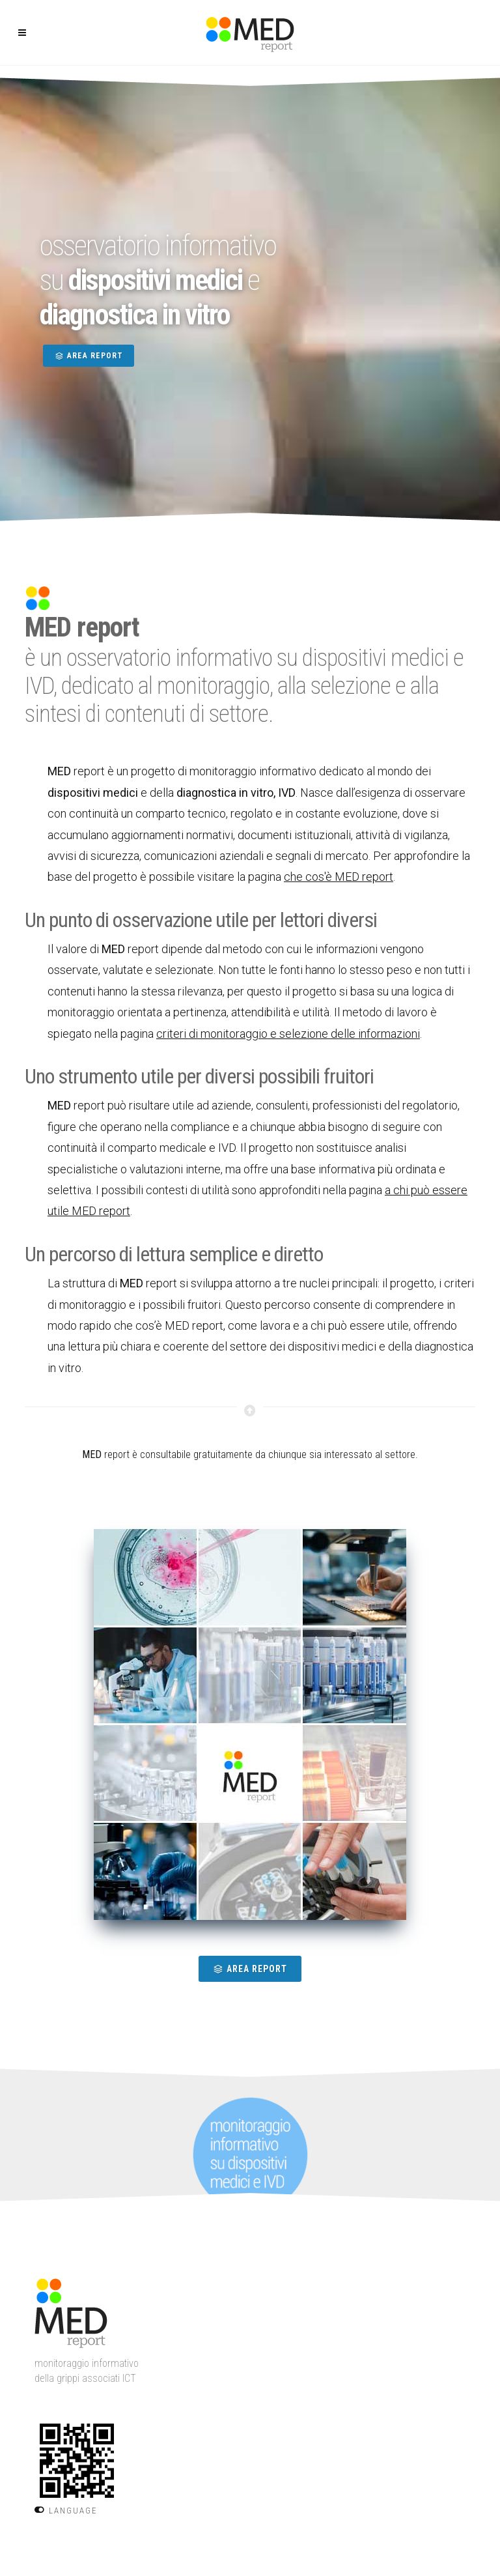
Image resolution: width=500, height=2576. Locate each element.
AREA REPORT (88, 355)
